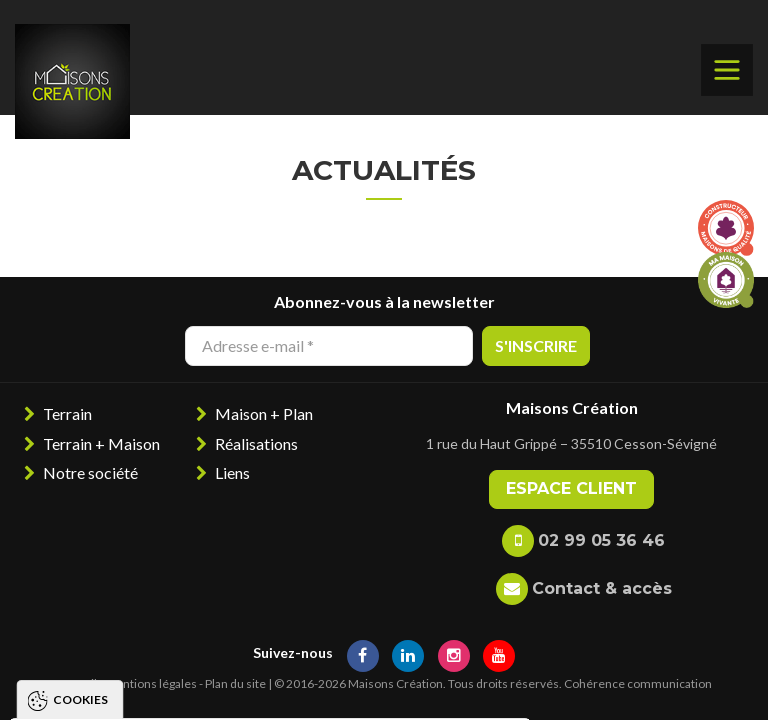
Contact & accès (602, 588)
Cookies (80, 434)
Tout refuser (234, 685)
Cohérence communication (638, 683)
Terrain (67, 413)
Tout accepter (83, 685)
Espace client (571, 488)
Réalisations (256, 443)
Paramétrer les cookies (414, 685)
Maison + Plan (264, 413)
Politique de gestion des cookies (154, 627)
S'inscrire (536, 345)
